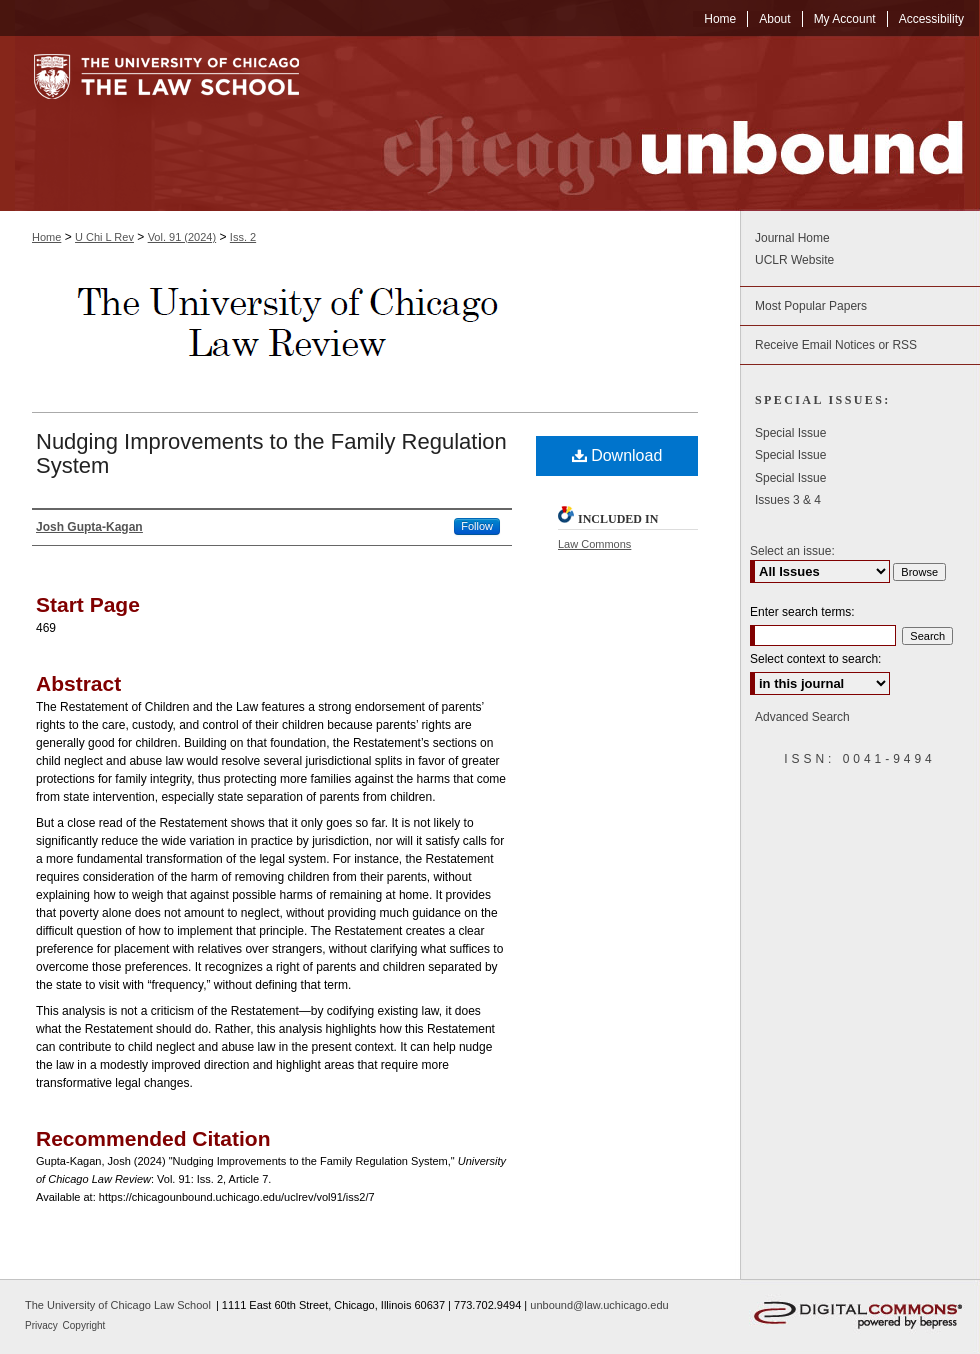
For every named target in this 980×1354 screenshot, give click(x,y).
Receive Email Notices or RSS (836, 345)
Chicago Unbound (655, 123)
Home (46, 237)
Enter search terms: (802, 612)
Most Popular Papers (811, 306)
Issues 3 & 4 (788, 500)
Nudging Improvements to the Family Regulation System (271, 453)
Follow (477, 526)
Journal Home (792, 238)
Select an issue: (792, 551)
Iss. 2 (243, 237)
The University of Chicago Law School (118, 1305)
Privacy (43, 1325)
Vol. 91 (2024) (182, 237)
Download (617, 455)
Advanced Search (802, 717)
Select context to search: (815, 659)
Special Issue (790, 433)
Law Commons (594, 544)
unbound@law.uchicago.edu (599, 1305)
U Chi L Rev (104, 237)
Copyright (84, 1325)
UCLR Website (794, 260)
